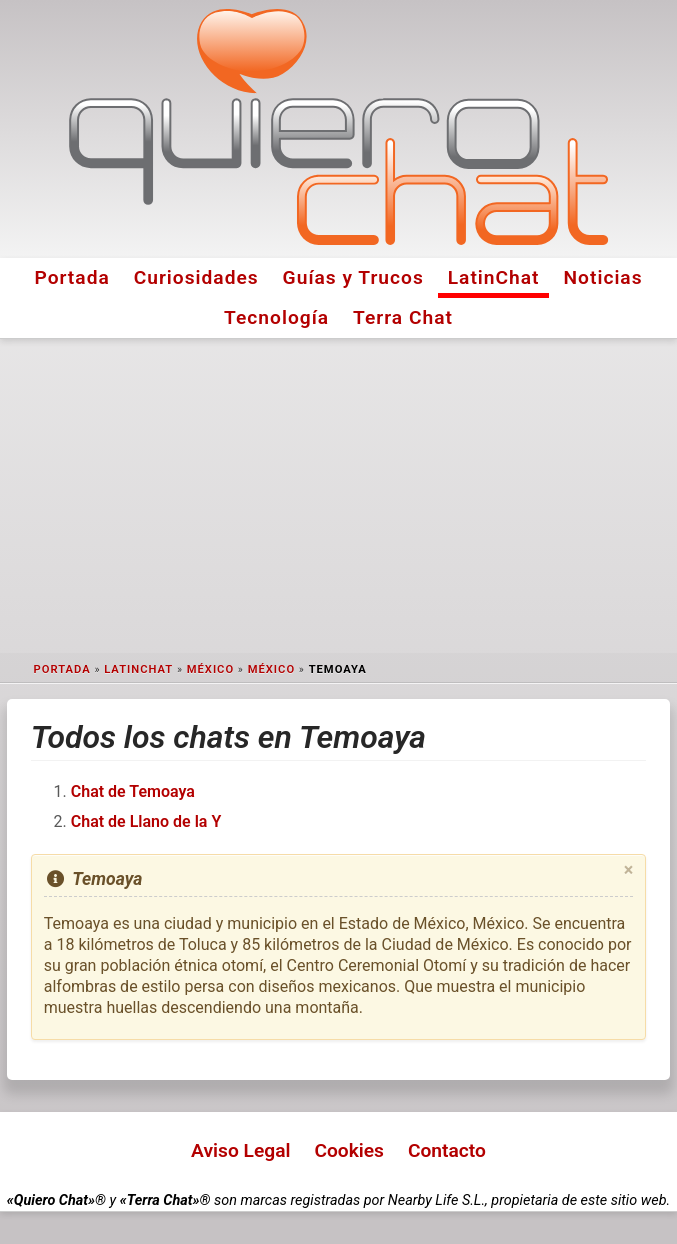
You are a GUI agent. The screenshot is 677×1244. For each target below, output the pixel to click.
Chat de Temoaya (133, 791)
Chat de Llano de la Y (146, 821)
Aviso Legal (240, 1150)
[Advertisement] (338, 496)
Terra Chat (403, 317)
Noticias (603, 277)
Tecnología (276, 317)
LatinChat (494, 277)
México (210, 669)
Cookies (349, 1150)
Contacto (447, 1150)
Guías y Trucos (353, 277)
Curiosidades (196, 277)
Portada (71, 277)
